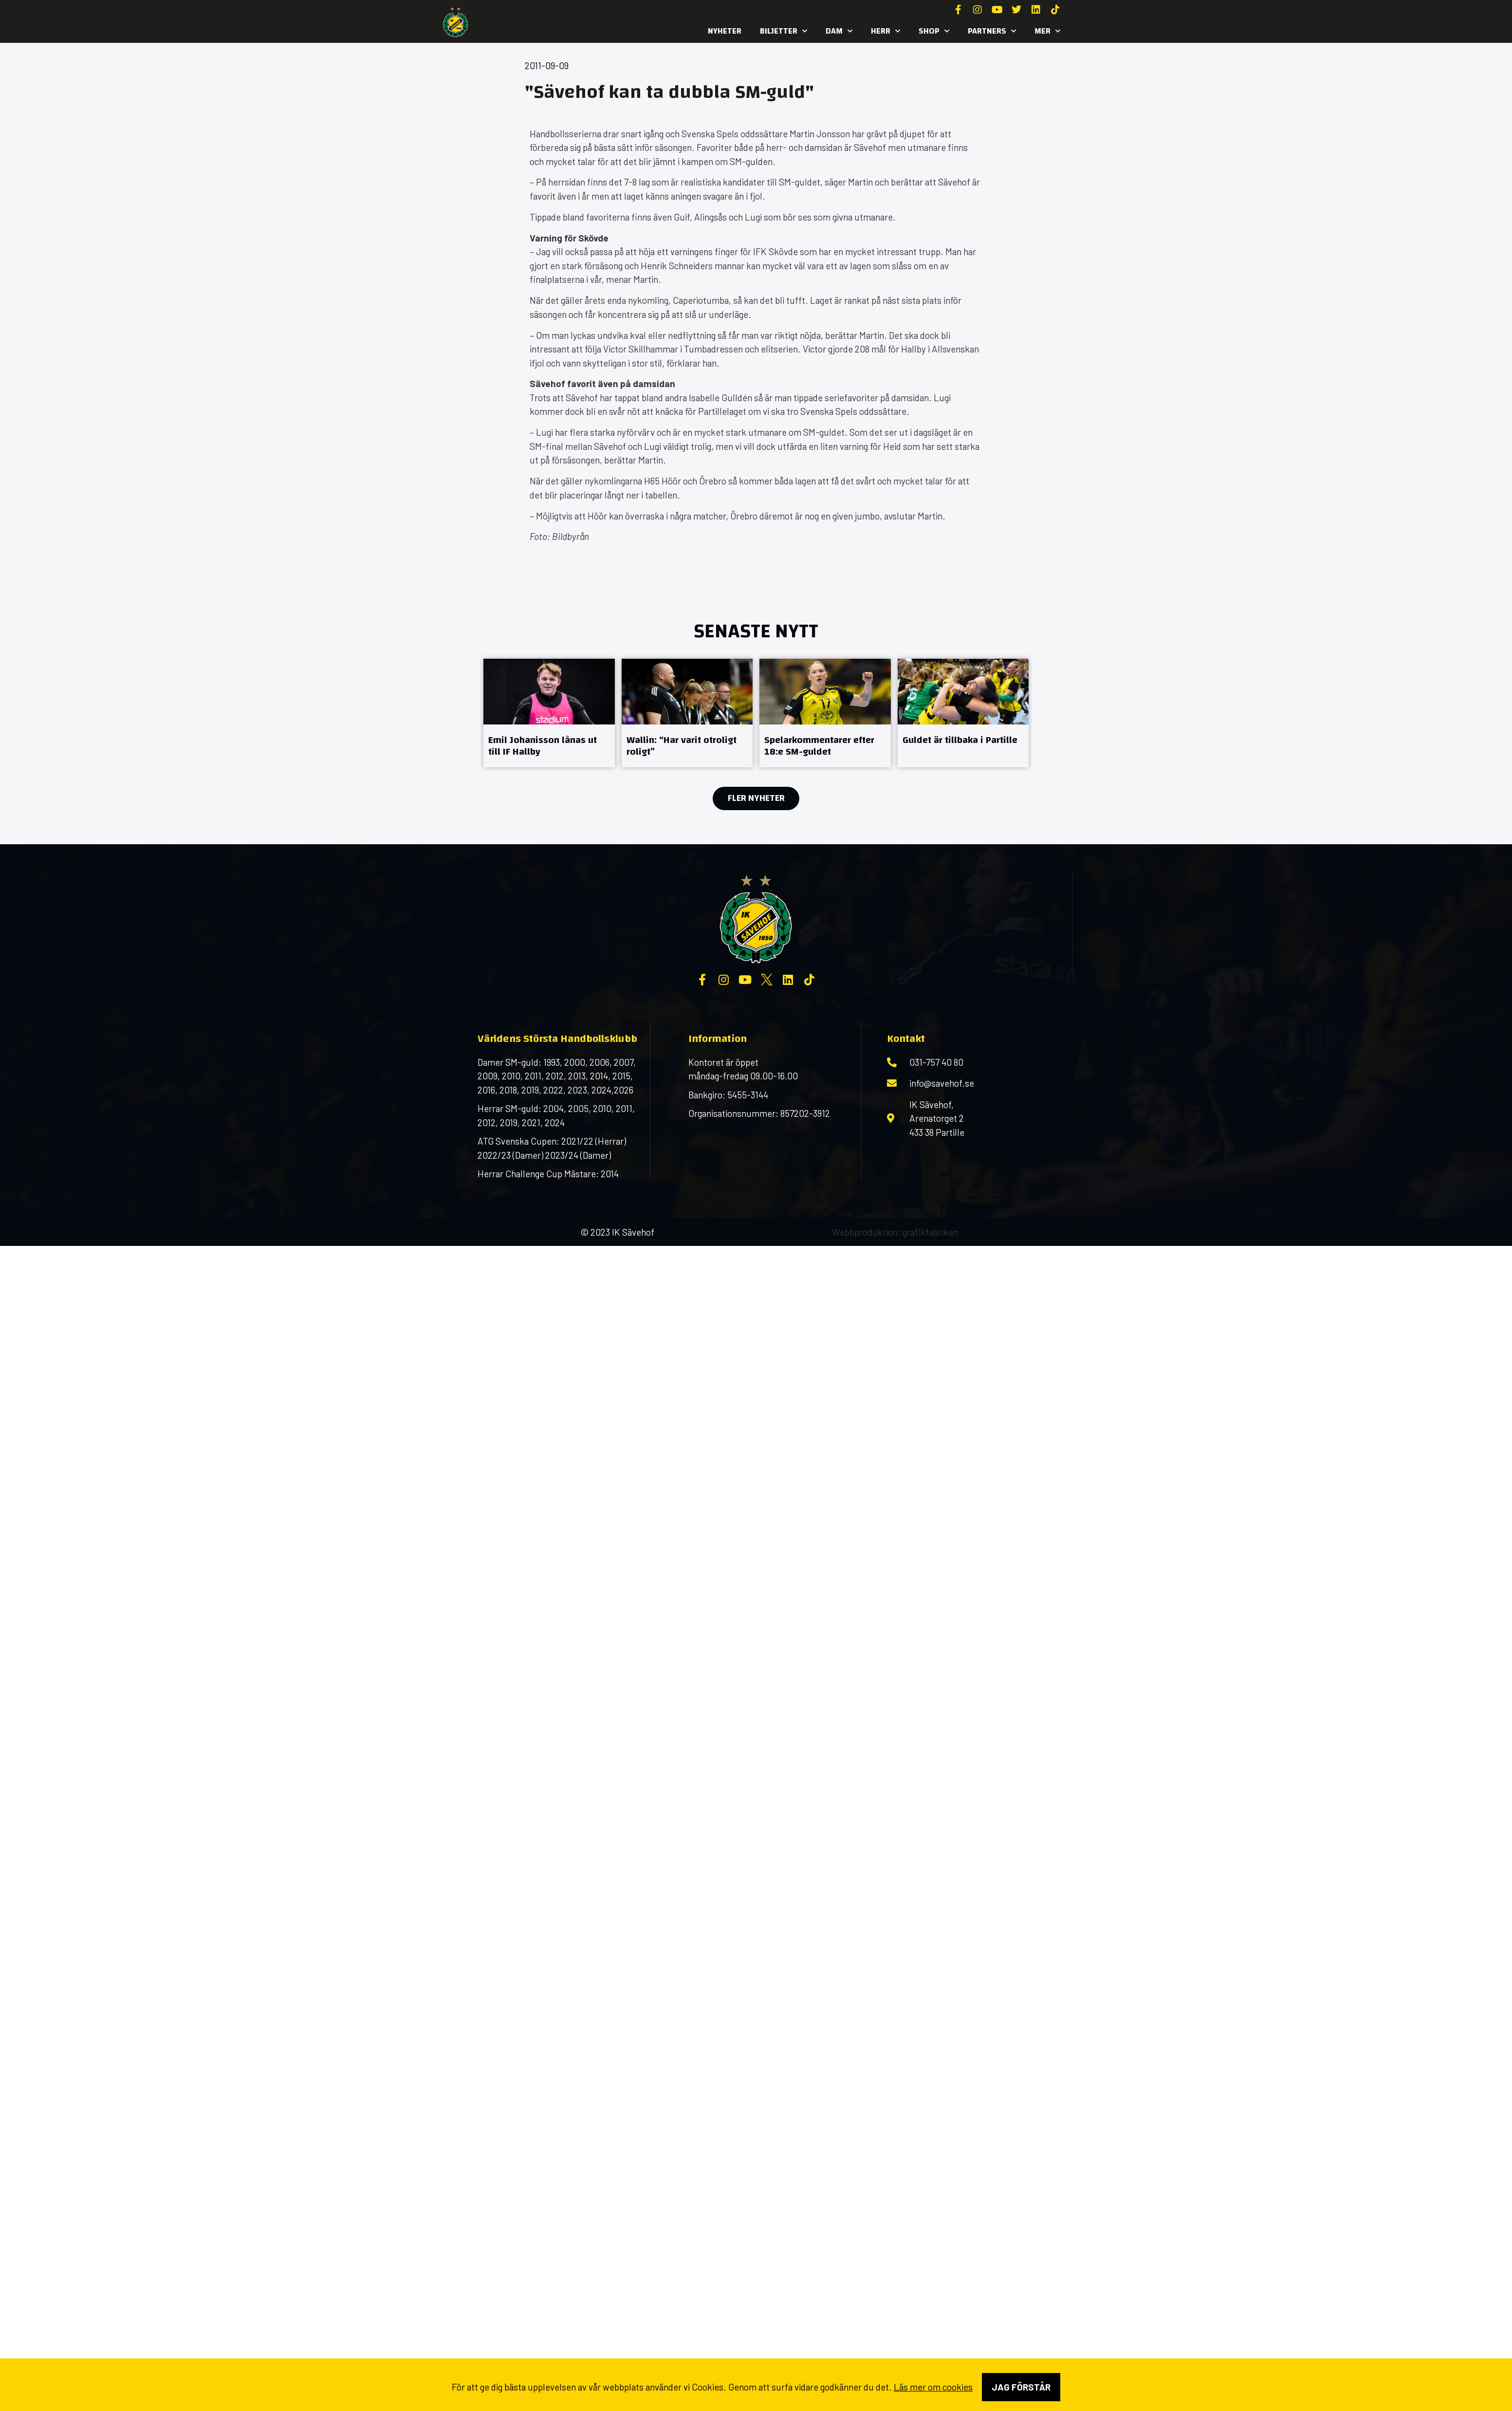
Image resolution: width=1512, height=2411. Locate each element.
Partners (992, 31)
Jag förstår (1021, 2386)
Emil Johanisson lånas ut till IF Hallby (542, 745)
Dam (839, 31)
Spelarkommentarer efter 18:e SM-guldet (819, 745)
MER (1047, 31)
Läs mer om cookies (933, 2386)
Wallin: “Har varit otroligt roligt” (682, 745)
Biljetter (783, 31)
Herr (885, 31)
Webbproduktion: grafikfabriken (895, 1232)
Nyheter (724, 30)
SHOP (934, 31)
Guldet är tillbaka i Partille (960, 740)
